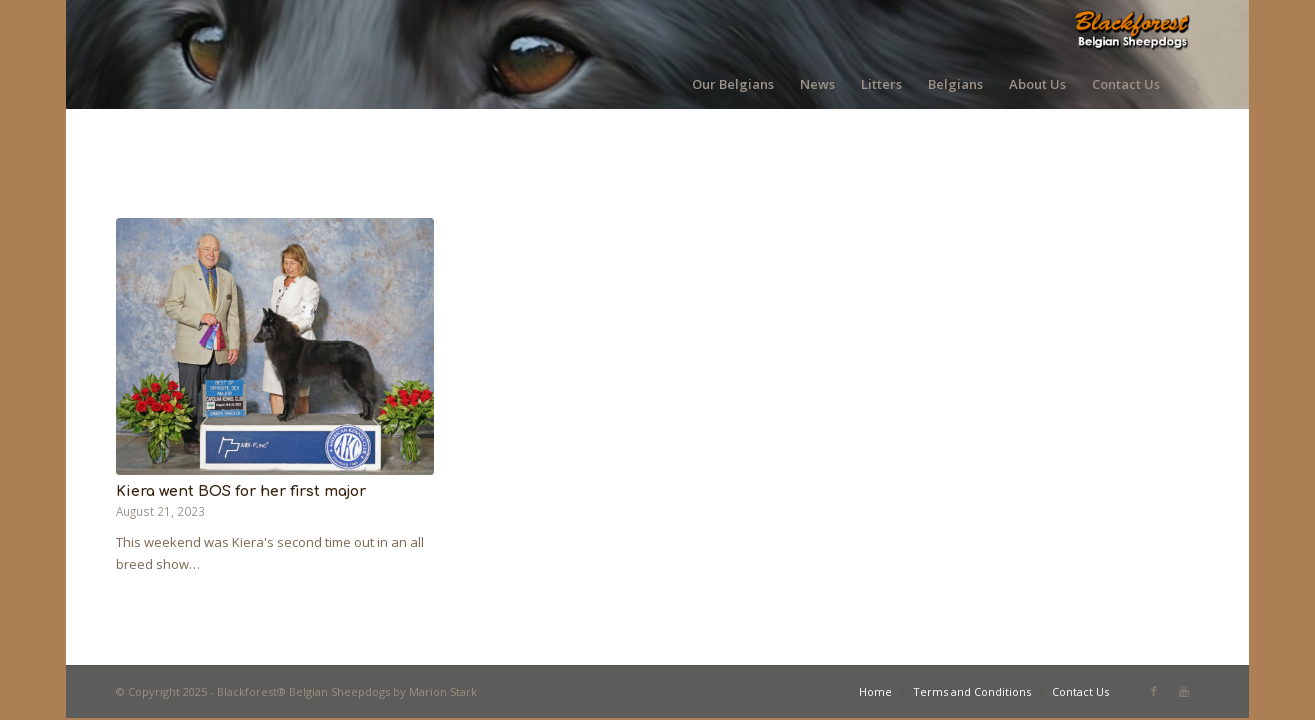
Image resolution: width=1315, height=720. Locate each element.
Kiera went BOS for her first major (241, 491)
